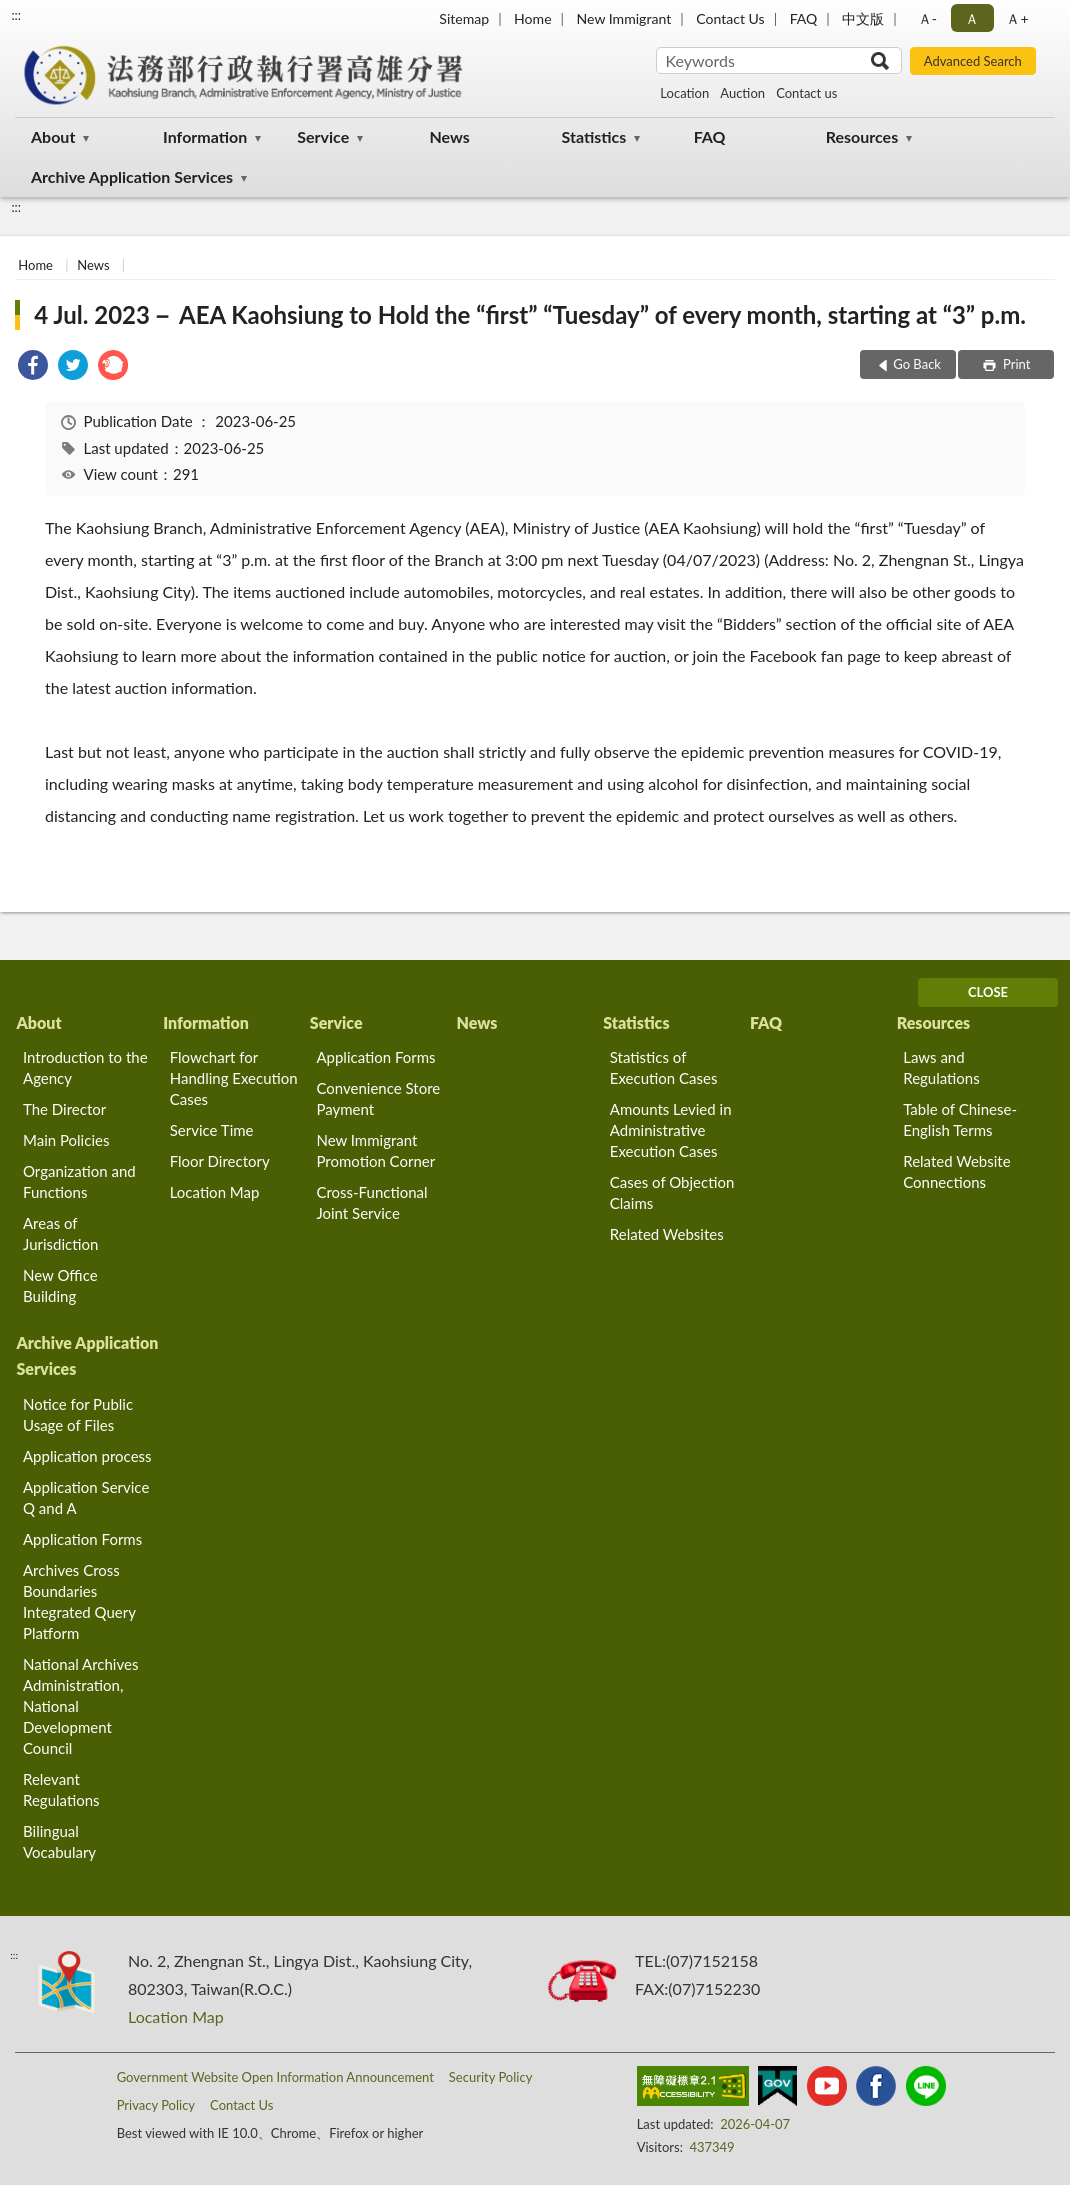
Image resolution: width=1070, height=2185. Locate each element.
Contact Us (730, 18)
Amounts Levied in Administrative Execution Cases (671, 1130)
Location (684, 93)
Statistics (594, 136)
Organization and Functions (79, 1181)
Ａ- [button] (927, 18)
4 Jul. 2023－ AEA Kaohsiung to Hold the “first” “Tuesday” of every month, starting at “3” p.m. (530, 314)
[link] (33, 367)
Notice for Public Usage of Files (78, 1414)
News (449, 136)
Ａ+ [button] (1017, 18)
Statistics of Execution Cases (664, 1067)
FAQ (804, 18)
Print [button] (1015, 364)
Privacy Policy (156, 2105)
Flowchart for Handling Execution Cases (234, 1078)
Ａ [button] (972, 18)
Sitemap (464, 18)
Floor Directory (220, 1161)
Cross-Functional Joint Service (371, 1202)
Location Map (215, 1192)
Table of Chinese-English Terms (960, 1119)
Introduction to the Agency (85, 1067)
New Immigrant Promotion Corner (375, 1150)
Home (532, 18)
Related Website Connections (956, 1171)
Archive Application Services (132, 176)
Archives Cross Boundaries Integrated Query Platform (79, 1601)
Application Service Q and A (86, 1497)
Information (205, 136)
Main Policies (66, 1140)
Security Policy (491, 2077)
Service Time (212, 1130)
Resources (862, 136)
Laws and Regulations (941, 1067)
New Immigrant (624, 18)
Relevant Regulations (61, 1789)
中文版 (863, 18)
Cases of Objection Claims (672, 1192)
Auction (742, 93)
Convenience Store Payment (378, 1098)
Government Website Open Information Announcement (275, 2077)
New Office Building (60, 1285)
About (53, 136)
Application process (87, 1456)
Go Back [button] (917, 364)
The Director (64, 1109)
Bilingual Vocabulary (59, 1841)
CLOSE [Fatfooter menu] (988, 992)
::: (16, 15)
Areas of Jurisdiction (60, 1233)
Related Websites (667, 1234)
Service (323, 136)
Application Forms (375, 1057)
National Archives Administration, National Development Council (80, 1706)
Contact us (806, 93)
